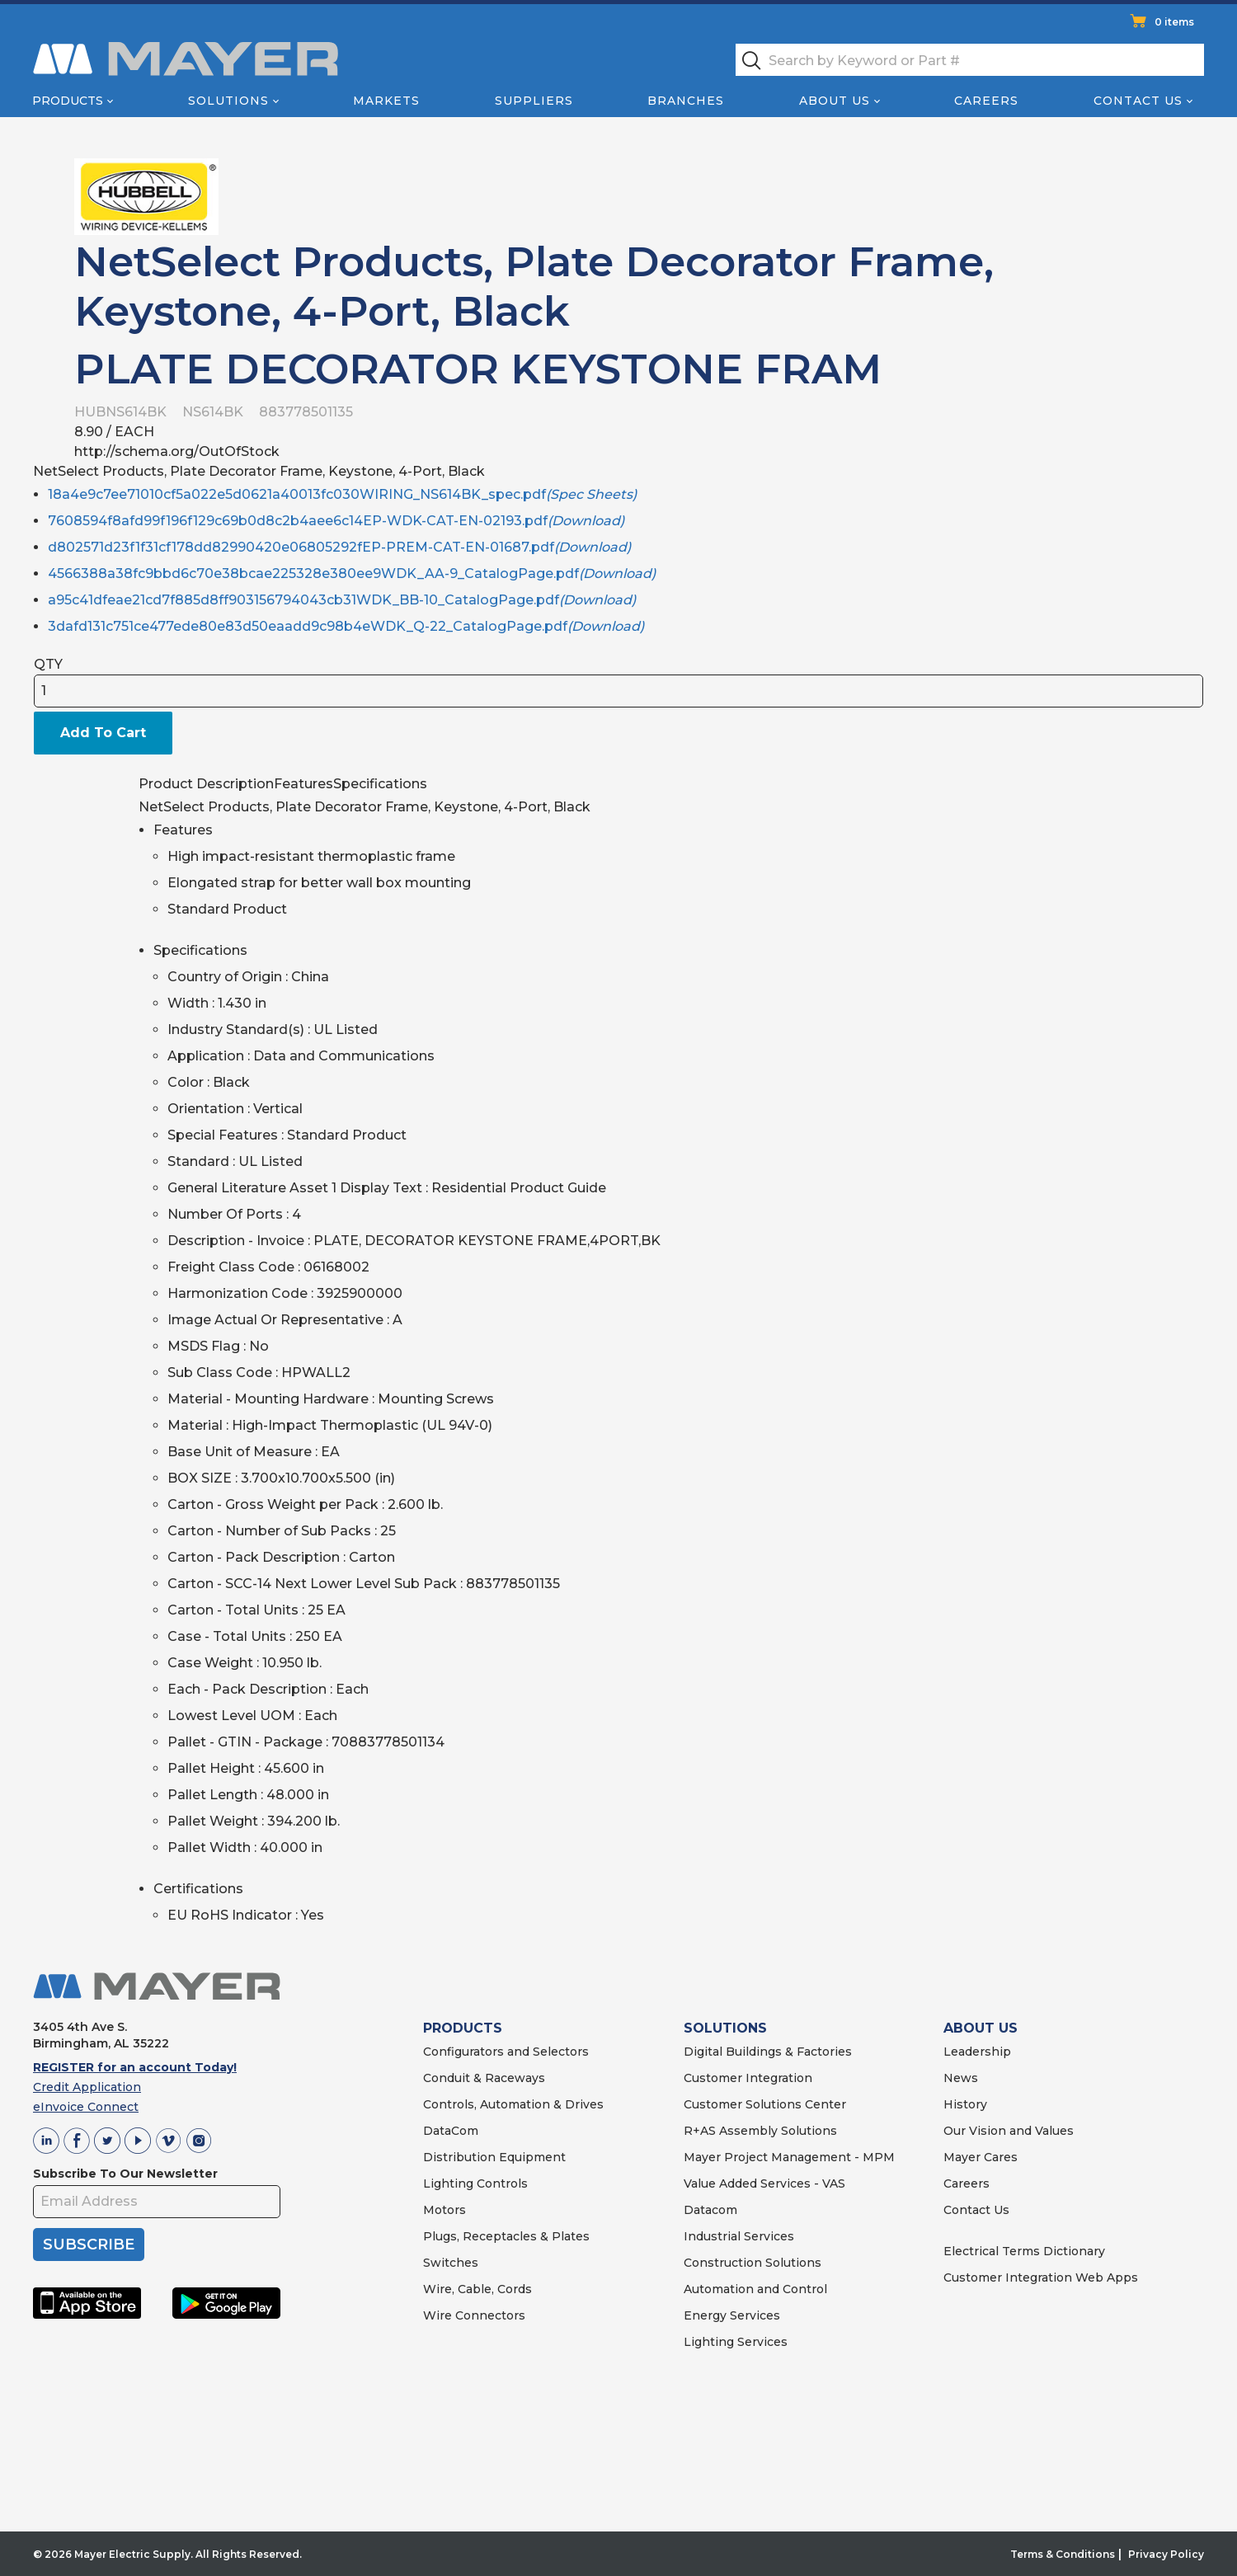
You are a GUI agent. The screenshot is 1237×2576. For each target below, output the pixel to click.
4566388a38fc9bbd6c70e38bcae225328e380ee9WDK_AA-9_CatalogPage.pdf (352, 573)
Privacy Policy (1166, 2554)
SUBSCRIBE (88, 2244)
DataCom (450, 2130)
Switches (450, 2262)
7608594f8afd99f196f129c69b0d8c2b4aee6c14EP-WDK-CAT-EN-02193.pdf (336, 521)
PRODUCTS (462, 2028)
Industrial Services (739, 2236)
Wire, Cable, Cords (477, 2289)
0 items (1174, 22)
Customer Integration (748, 2078)
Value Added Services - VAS (764, 2183)
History (965, 2104)
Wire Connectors (474, 2315)
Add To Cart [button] (103, 732)
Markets (386, 100)
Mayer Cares (980, 2157)
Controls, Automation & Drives (513, 2104)
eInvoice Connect (86, 2106)
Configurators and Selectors (506, 2051)
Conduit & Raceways (484, 2078)
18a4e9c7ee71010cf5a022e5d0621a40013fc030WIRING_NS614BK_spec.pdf (342, 494)
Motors (444, 2209)
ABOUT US (980, 2028)
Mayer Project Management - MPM (789, 2157)
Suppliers (534, 100)
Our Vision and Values (1008, 2130)
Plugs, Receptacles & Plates (506, 2236)
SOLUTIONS (725, 2028)
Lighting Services (736, 2341)
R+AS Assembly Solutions (760, 2130)
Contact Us (1138, 100)
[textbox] (970, 60)
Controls (500, 2183)
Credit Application (87, 2087)
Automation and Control (755, 2289)
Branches (685, 100)
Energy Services (732, 2315)
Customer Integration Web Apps (1040, 2277)
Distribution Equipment (494, 2157)
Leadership (977, 2051)
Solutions (228, 100)
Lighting (448, 2183)
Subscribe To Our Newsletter (125, 2173)
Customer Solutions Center (765, 2104)
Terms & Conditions (1062, 2554)
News (960, 2078)
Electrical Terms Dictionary (1024, 2251)
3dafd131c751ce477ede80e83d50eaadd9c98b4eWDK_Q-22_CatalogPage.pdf (346, 626)
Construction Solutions (752, 2262)
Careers (986, 100)
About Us (834, 100)
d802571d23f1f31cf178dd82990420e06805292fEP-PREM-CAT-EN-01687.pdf (339, 547)
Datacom (710, 2209)
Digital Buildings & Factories (768, 2051)
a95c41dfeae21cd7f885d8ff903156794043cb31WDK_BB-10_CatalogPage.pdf (342, 600)
